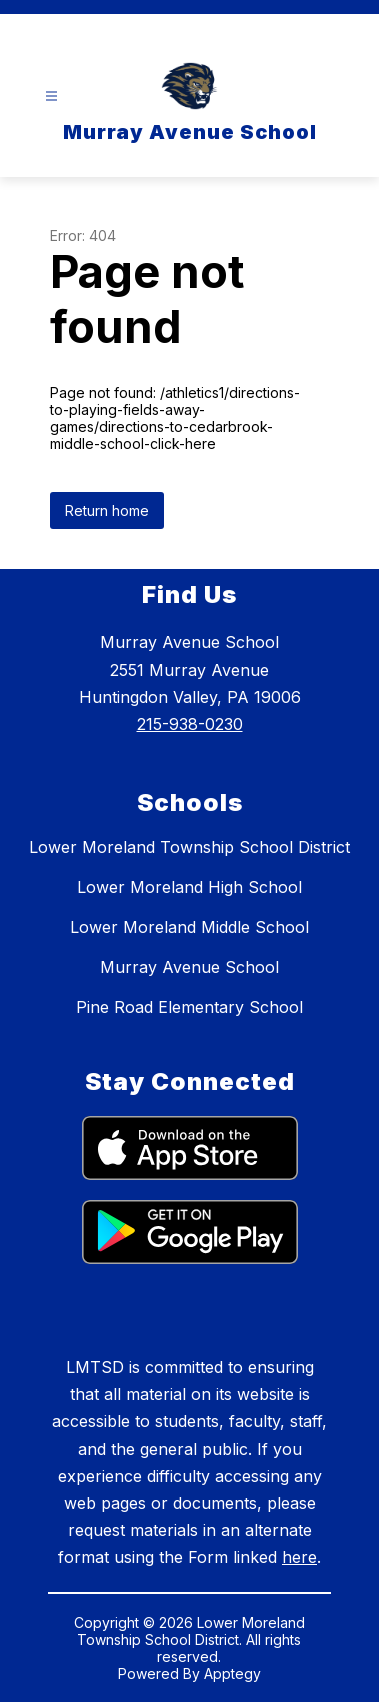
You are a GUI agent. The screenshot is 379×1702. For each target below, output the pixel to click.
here (299, 1557)
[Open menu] (51, 96)
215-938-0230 (190, 724)
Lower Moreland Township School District (189, 847)
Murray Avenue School (189, 967)
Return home (107, 510)
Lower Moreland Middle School (189, 927)
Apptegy (232, 1673)
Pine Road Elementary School (189, 1007)
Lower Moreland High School (189, 887)
